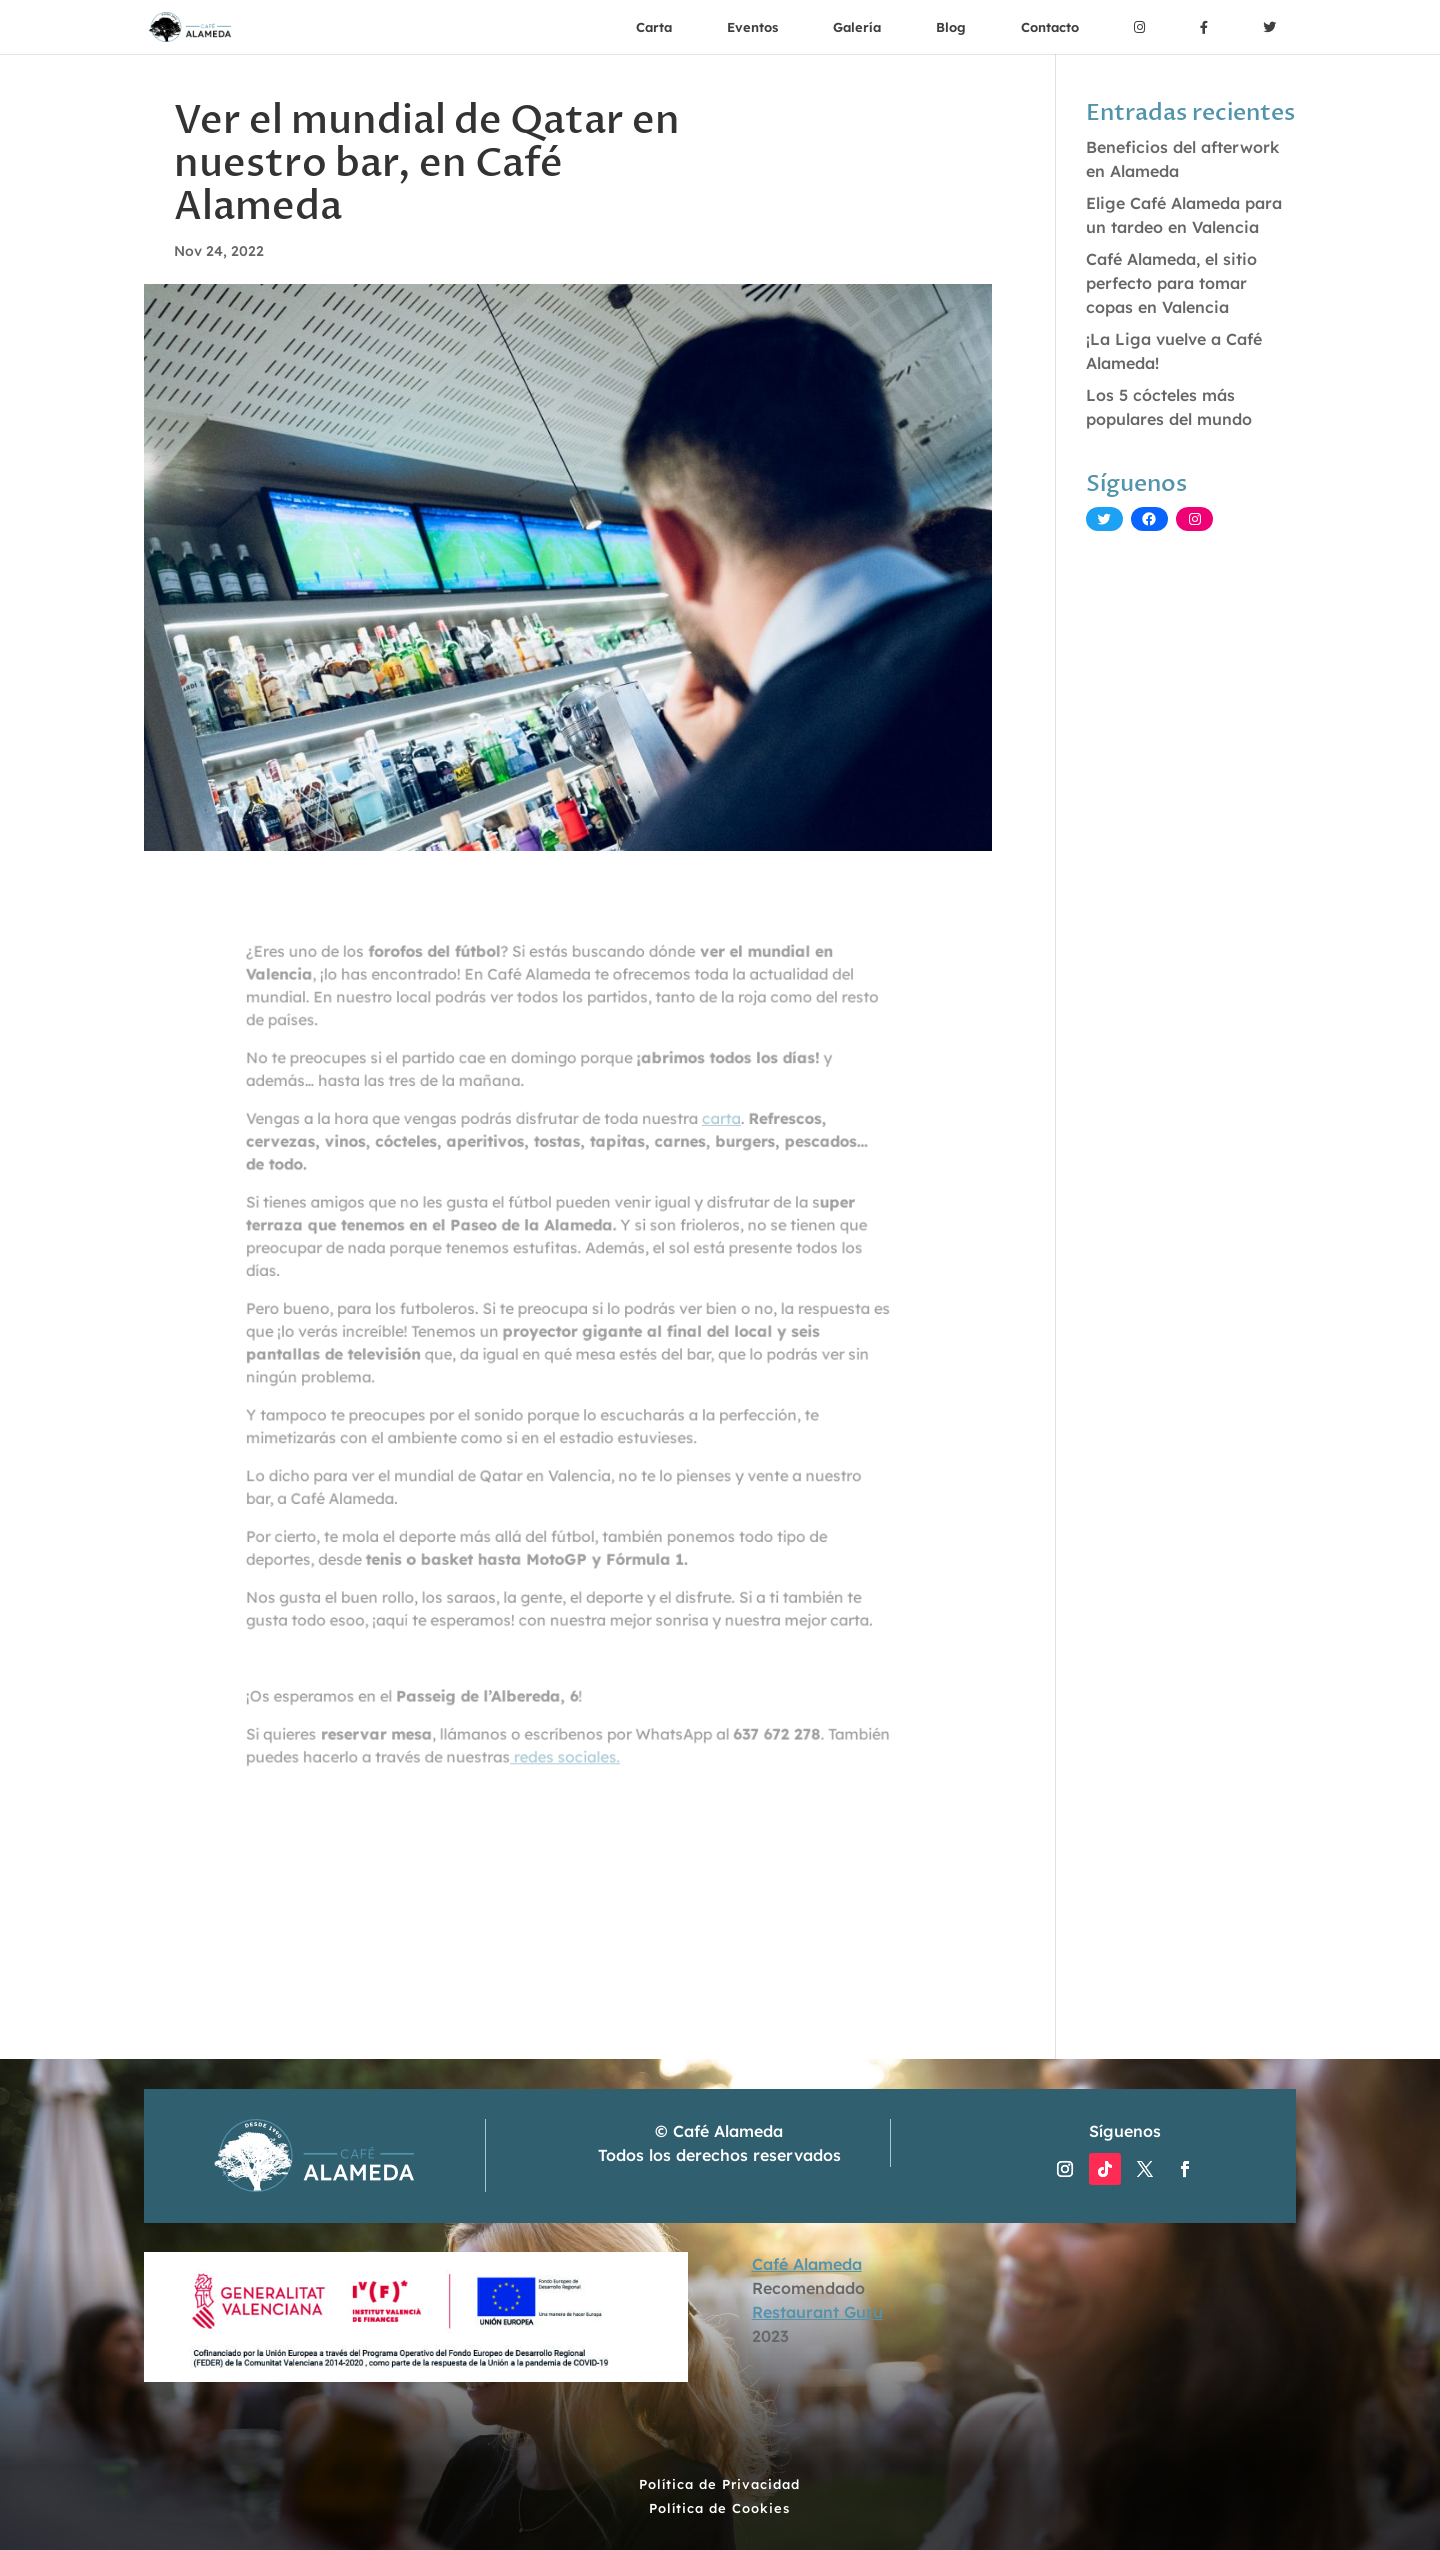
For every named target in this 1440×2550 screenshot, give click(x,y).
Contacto (1050, 27)
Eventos (752, 27)
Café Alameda (807, 2264)
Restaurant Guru (817, 2312)
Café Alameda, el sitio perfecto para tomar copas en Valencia (1171, 283)
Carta (654, 27)
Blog (951, 27)
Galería (857, 27)
